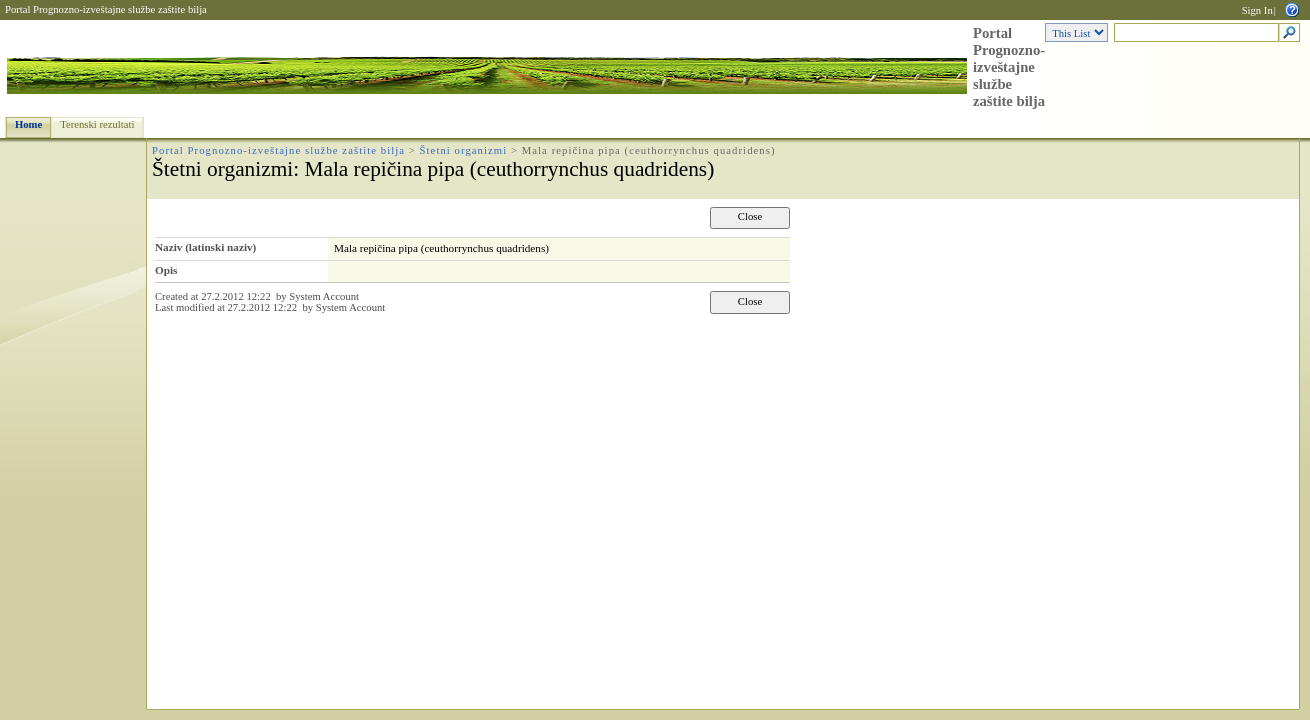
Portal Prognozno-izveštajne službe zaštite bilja (106, 9)
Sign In (1257, 10)
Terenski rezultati (97, 124)
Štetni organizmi (464, 150)
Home (28, 124)
